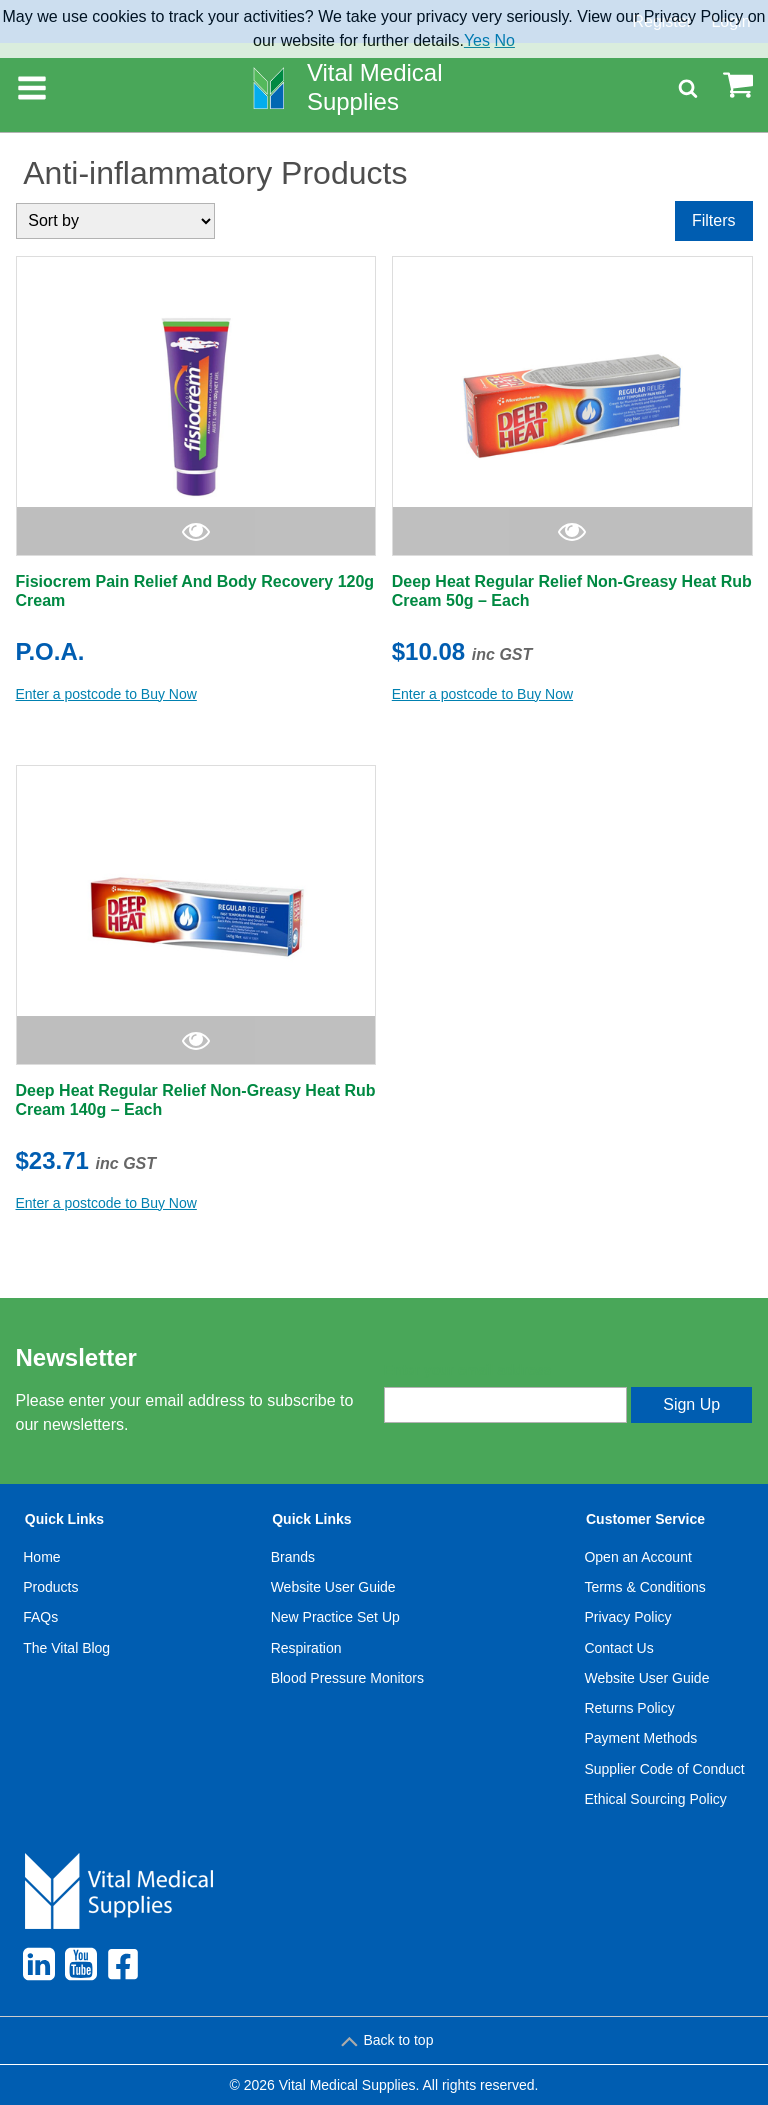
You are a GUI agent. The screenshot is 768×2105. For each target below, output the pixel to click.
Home (41, 1557)
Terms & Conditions (644, 1587)
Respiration (306, 1648)
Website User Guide (333, 1587)
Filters (714, 220)
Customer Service (645, 1519)
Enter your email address (467, 1370)
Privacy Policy (627, 1617)
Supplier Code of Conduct (664, 1769)
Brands (293, 1557)
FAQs (40, 1617)
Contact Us (618, 1648)
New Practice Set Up (335, 1617)
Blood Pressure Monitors (347, 1678)
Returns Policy (629, 1708)
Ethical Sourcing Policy (655, 1799)
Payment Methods (640, 1738)
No (504, 40)
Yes (477, 40)
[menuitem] (67, 1663)
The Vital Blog (66, 1648)
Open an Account (637, 1557)
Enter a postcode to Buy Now (106, 694)
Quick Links (64, 1519)
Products (50, 1587)
